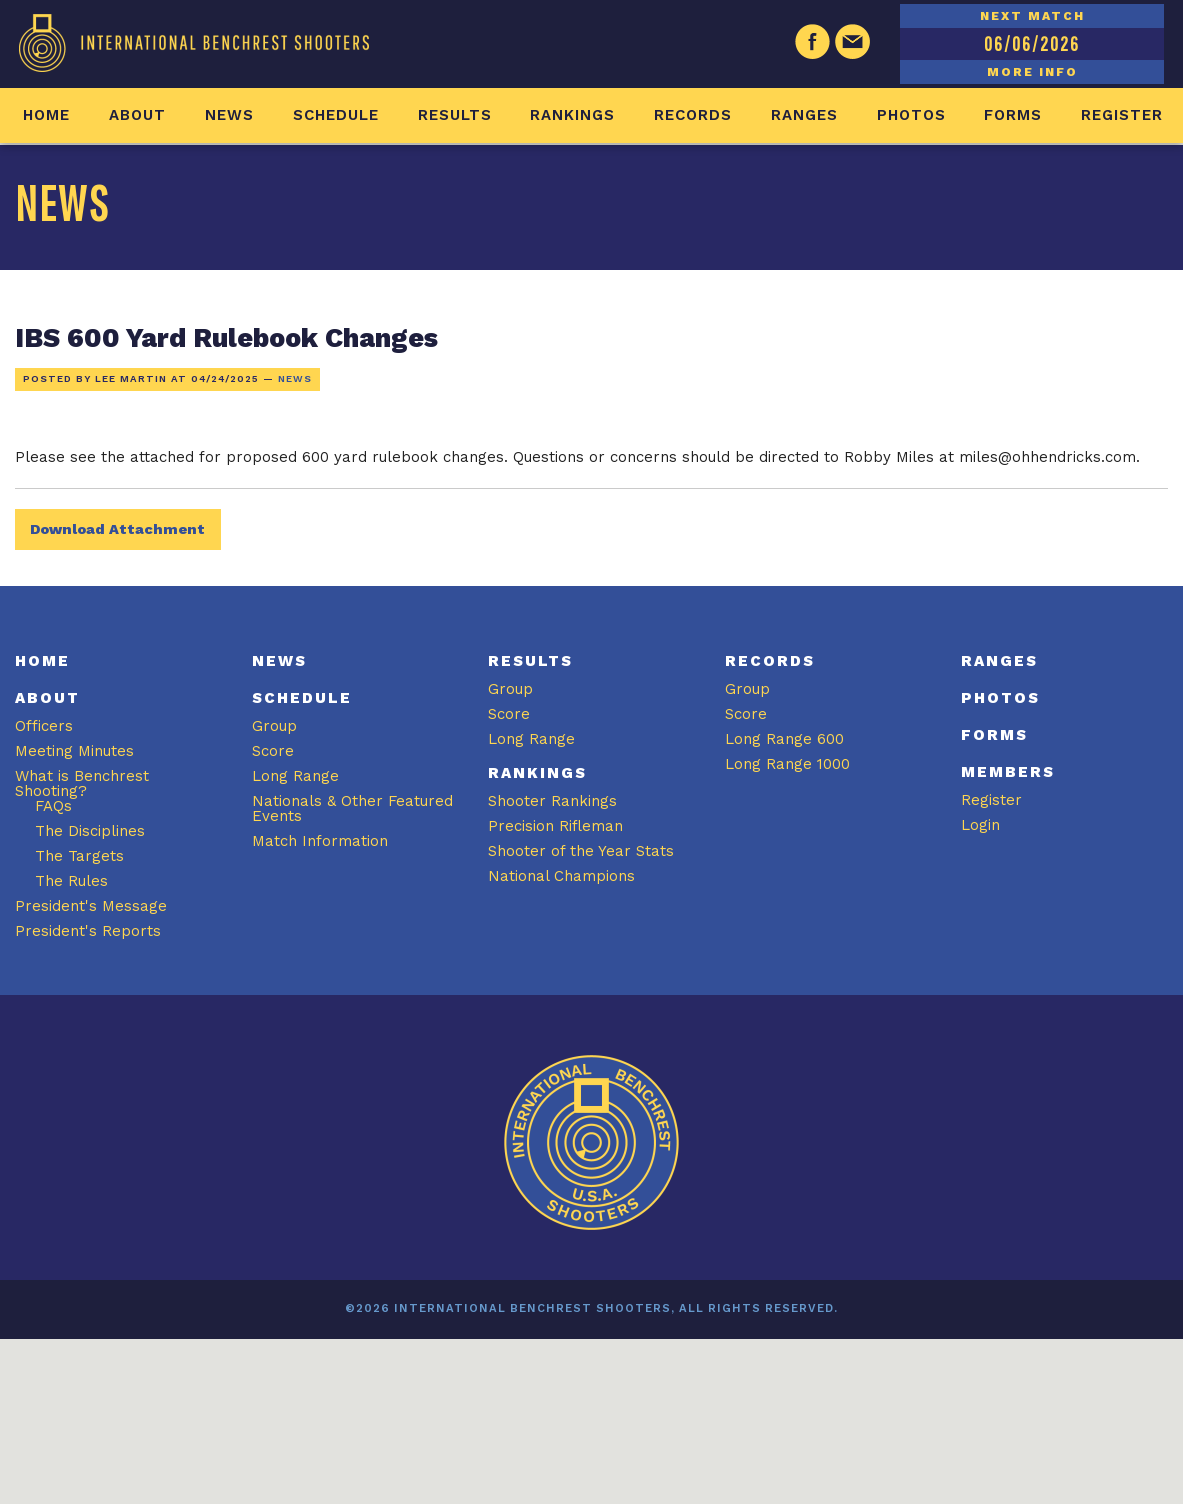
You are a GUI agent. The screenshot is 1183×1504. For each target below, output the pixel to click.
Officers (44, 726)
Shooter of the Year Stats (581, 851)
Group (274, 726)
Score (273, 751)
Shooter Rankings (552, 801)
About (137, 115)
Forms (1013, 115)
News (229, 115)
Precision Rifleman (555, 826)
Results (455, 115)
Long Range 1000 (787, 764)
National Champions (561, 876)
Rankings (572, 115)
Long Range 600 (784, 739)
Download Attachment (117, 529)
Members (1008, 772)
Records (693, 115)
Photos (911, 115)
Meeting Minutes (74, 751)
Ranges (804, 115)
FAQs (53, 806)
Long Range (295, 776)
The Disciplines (90, 831)
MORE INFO (1032, 72)
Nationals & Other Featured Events (352, 808)
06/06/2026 (1032, 43)
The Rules (71, 881)
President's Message (91, 906)
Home (46, 115)
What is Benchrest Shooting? (82, 783)
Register (1122, 115)
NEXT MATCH (1032, 16)
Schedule (336, 115)
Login (980, 825)
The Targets (79, 856)
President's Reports (88, 931)
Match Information (320, 841)
